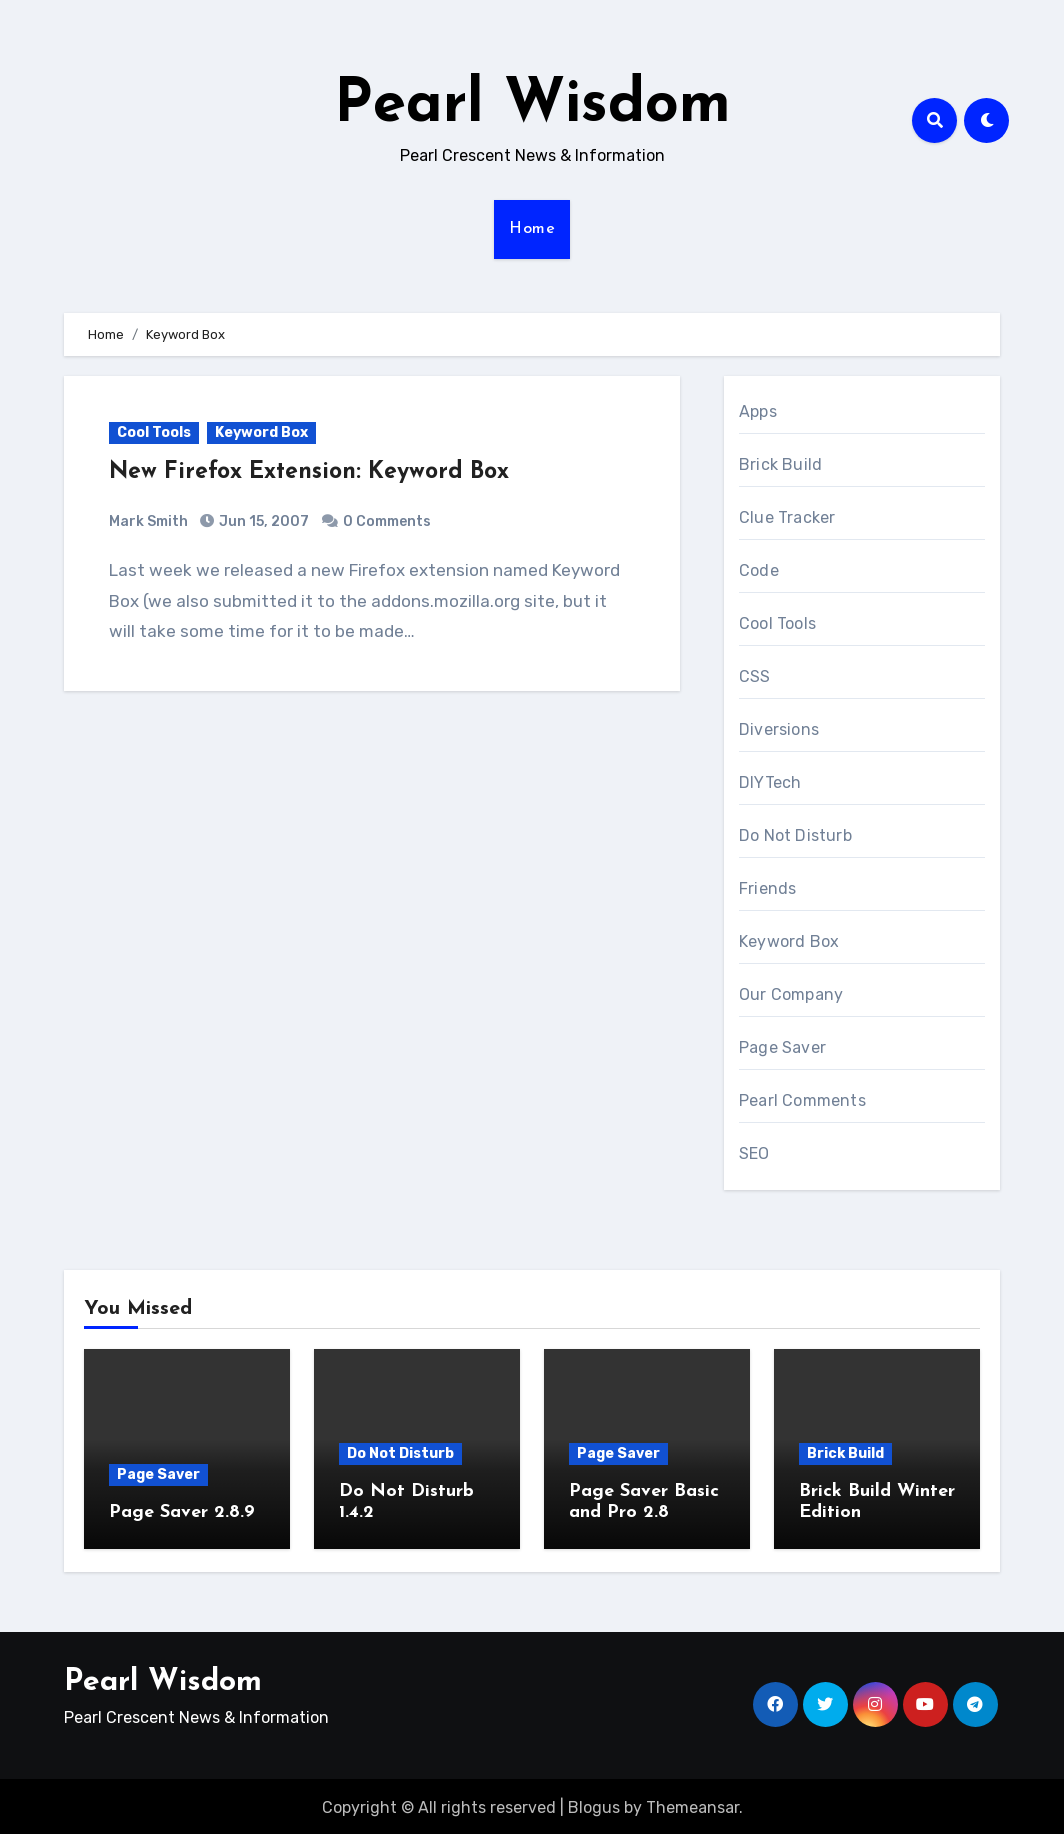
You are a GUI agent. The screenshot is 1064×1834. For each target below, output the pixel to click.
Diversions (779, 729)
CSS (755, 676)
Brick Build (780, 464)
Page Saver (782, 1047)
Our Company (791, 994)
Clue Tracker (787, 517)
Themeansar (692, 1804)
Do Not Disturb (795, 835)
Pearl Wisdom (532, 106)
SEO (754, 1153)
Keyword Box (261, 432)
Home (532, 229)
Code (759, 570)
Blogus (594, 1804)
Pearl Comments (802, 1100)
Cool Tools (154, 432)
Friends (767, 888)
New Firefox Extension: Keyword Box (318, 472)
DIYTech (770, 782)
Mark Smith (148, 521)
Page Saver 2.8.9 (182, 1512)
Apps (758, 411)
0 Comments (387, 521)
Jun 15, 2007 (262, 521)
